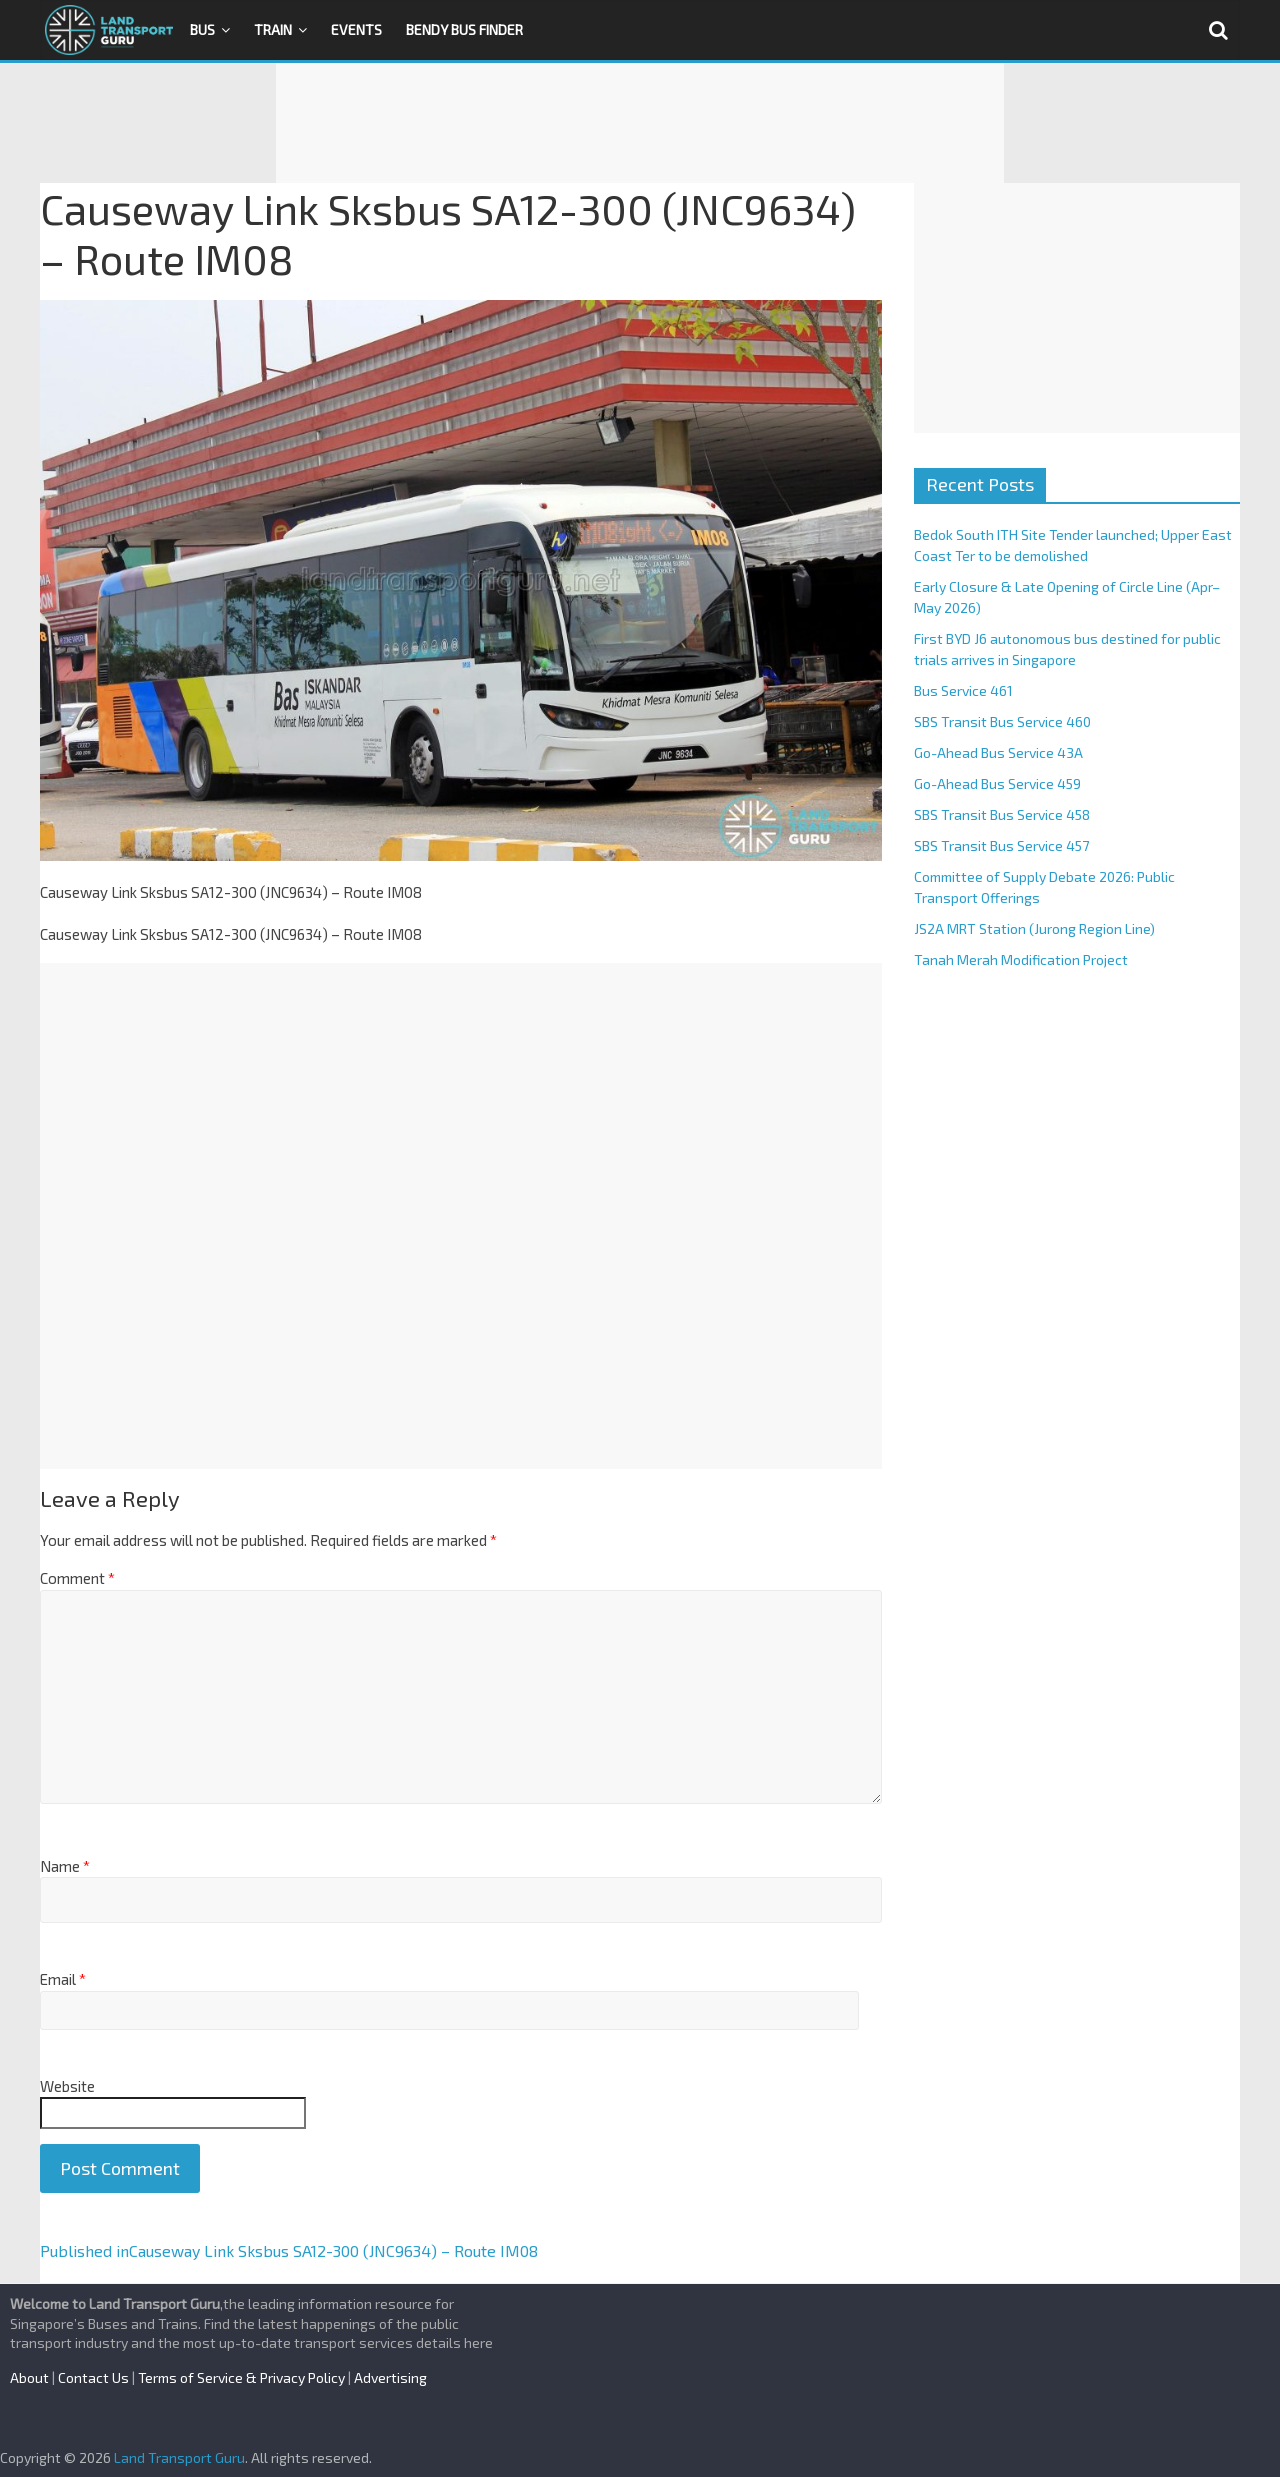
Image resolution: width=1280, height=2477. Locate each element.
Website (67, 2086)
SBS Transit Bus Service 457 (1001, 845)
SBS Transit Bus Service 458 (1002, 814)
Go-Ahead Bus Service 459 (997, 783)
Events (356, 29)
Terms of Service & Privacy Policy (241, 2377)
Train (273, 29)
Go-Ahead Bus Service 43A (998, 752)
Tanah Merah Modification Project (1021, 959)
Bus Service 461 (963, 690)
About (29, 2377)
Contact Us (93, 2377)
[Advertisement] (640, 123)
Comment (77, 1578)
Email (63, 1979)
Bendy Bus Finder (464, 29)
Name (65, 1866)
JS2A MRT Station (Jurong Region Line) (1034, 928)
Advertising (390, 2377)
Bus (202, 29)
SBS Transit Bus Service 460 (1002, 721)
